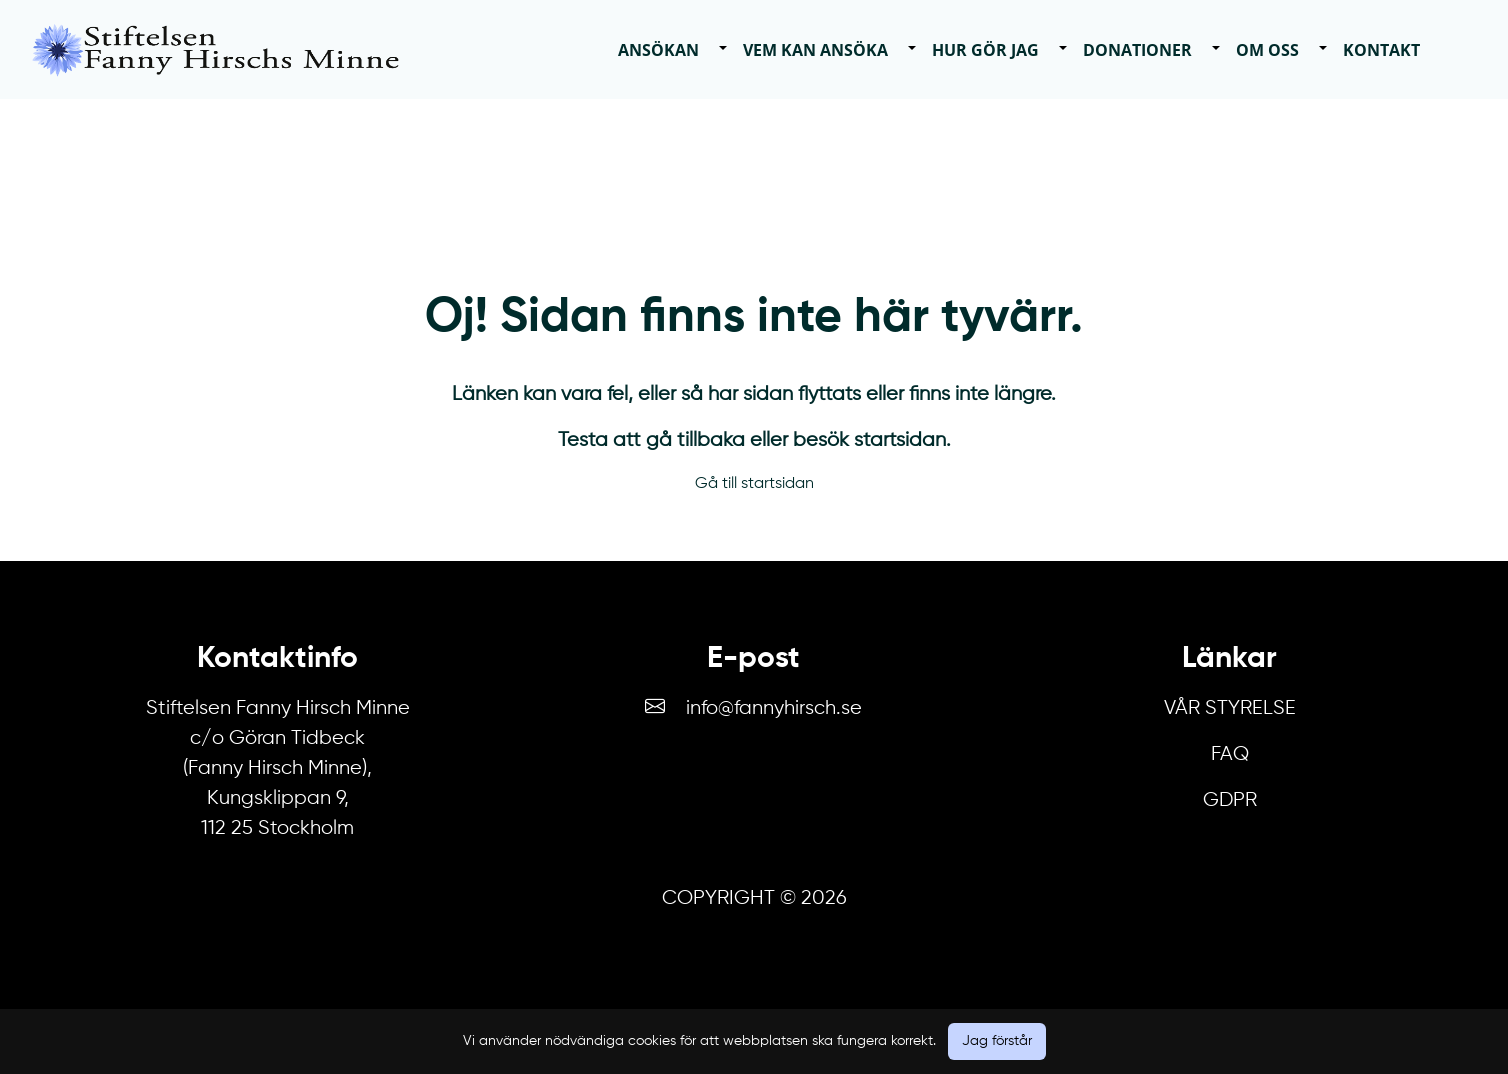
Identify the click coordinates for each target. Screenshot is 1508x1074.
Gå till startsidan (754, 484)
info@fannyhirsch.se (774, 708)
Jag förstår (997, 1041)
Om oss (1267, 50)
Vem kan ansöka (815, 50)
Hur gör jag (985, 50)
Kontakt (1381, 50)
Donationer (1137, 50)
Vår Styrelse (1230, 708)
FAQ (1230, 754)
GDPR (1230, 800)
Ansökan (658, 50)
